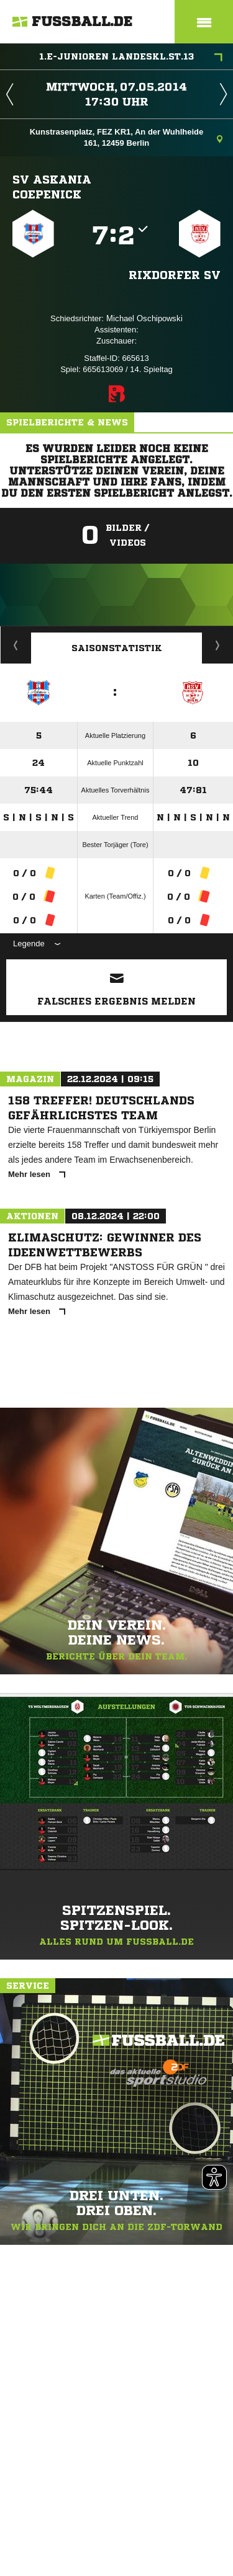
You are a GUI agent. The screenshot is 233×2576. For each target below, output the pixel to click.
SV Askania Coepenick (51, 187)
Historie (16, 645)
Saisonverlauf (218, 645)
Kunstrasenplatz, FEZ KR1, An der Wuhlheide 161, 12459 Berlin (126, 137)
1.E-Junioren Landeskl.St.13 (130, 57)
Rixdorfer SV (175, 274)
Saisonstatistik (116, 648)
